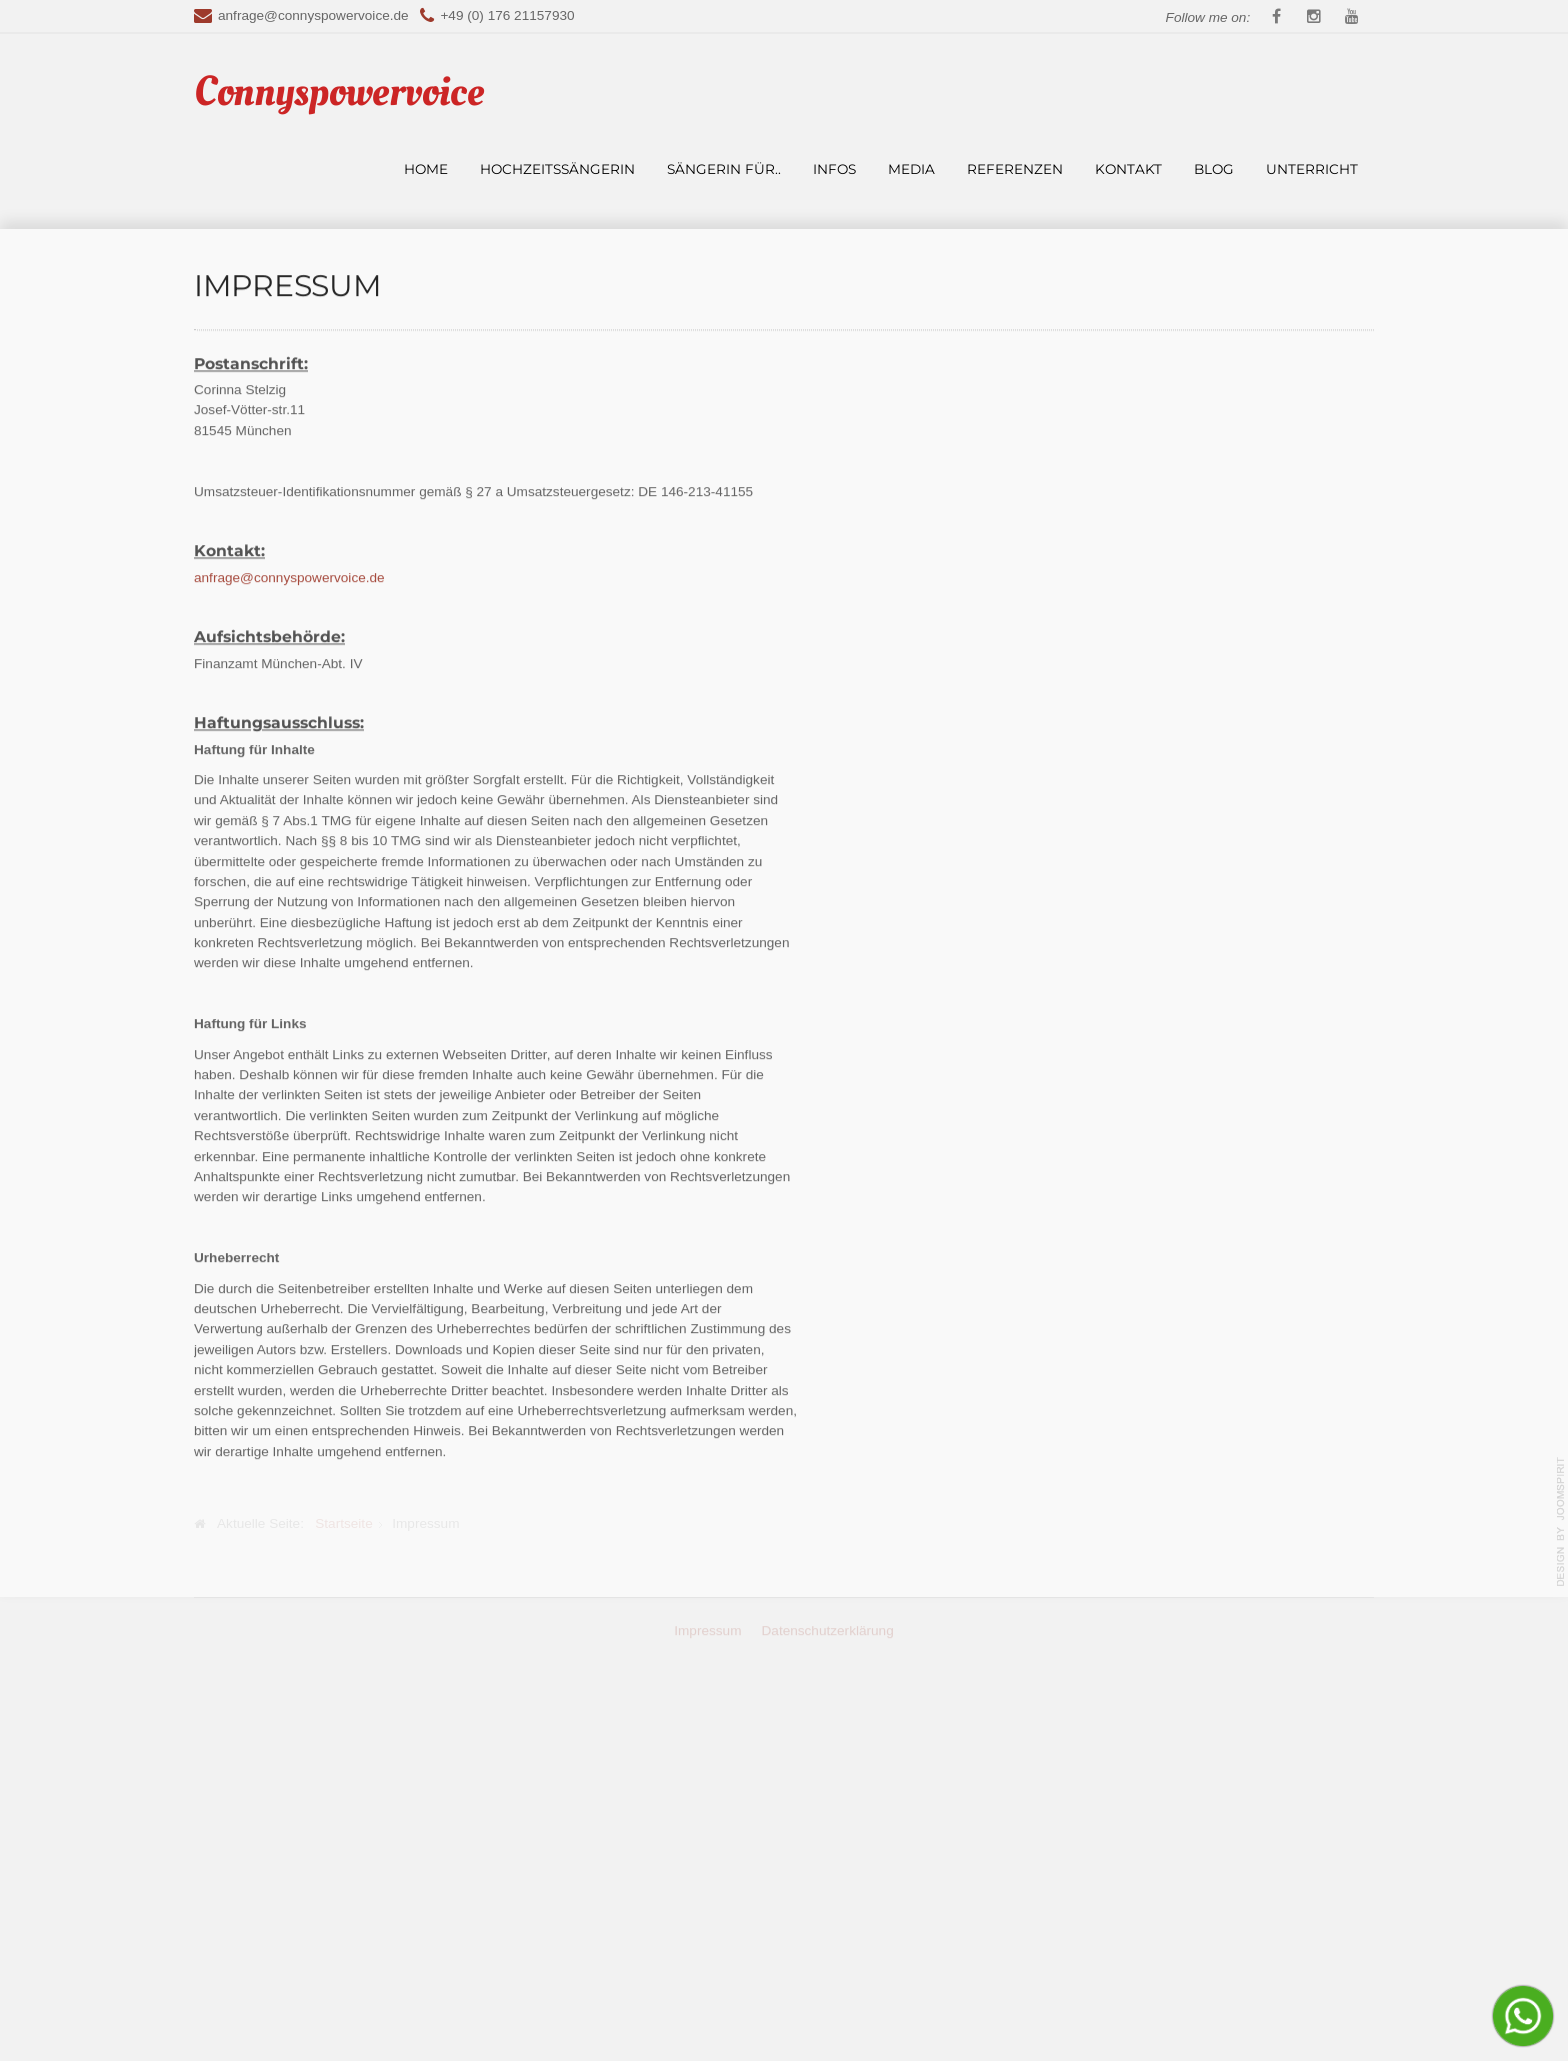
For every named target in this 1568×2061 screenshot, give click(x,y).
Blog (1214, 169)
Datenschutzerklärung (828, 2006)
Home (426, 169)
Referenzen (1015, 169)
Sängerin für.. (724, 169)
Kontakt (1128, 169)
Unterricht (1312, 169)
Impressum (707, 2006)
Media (911, 169)
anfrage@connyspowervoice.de (313, 15)
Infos (834, 169)
